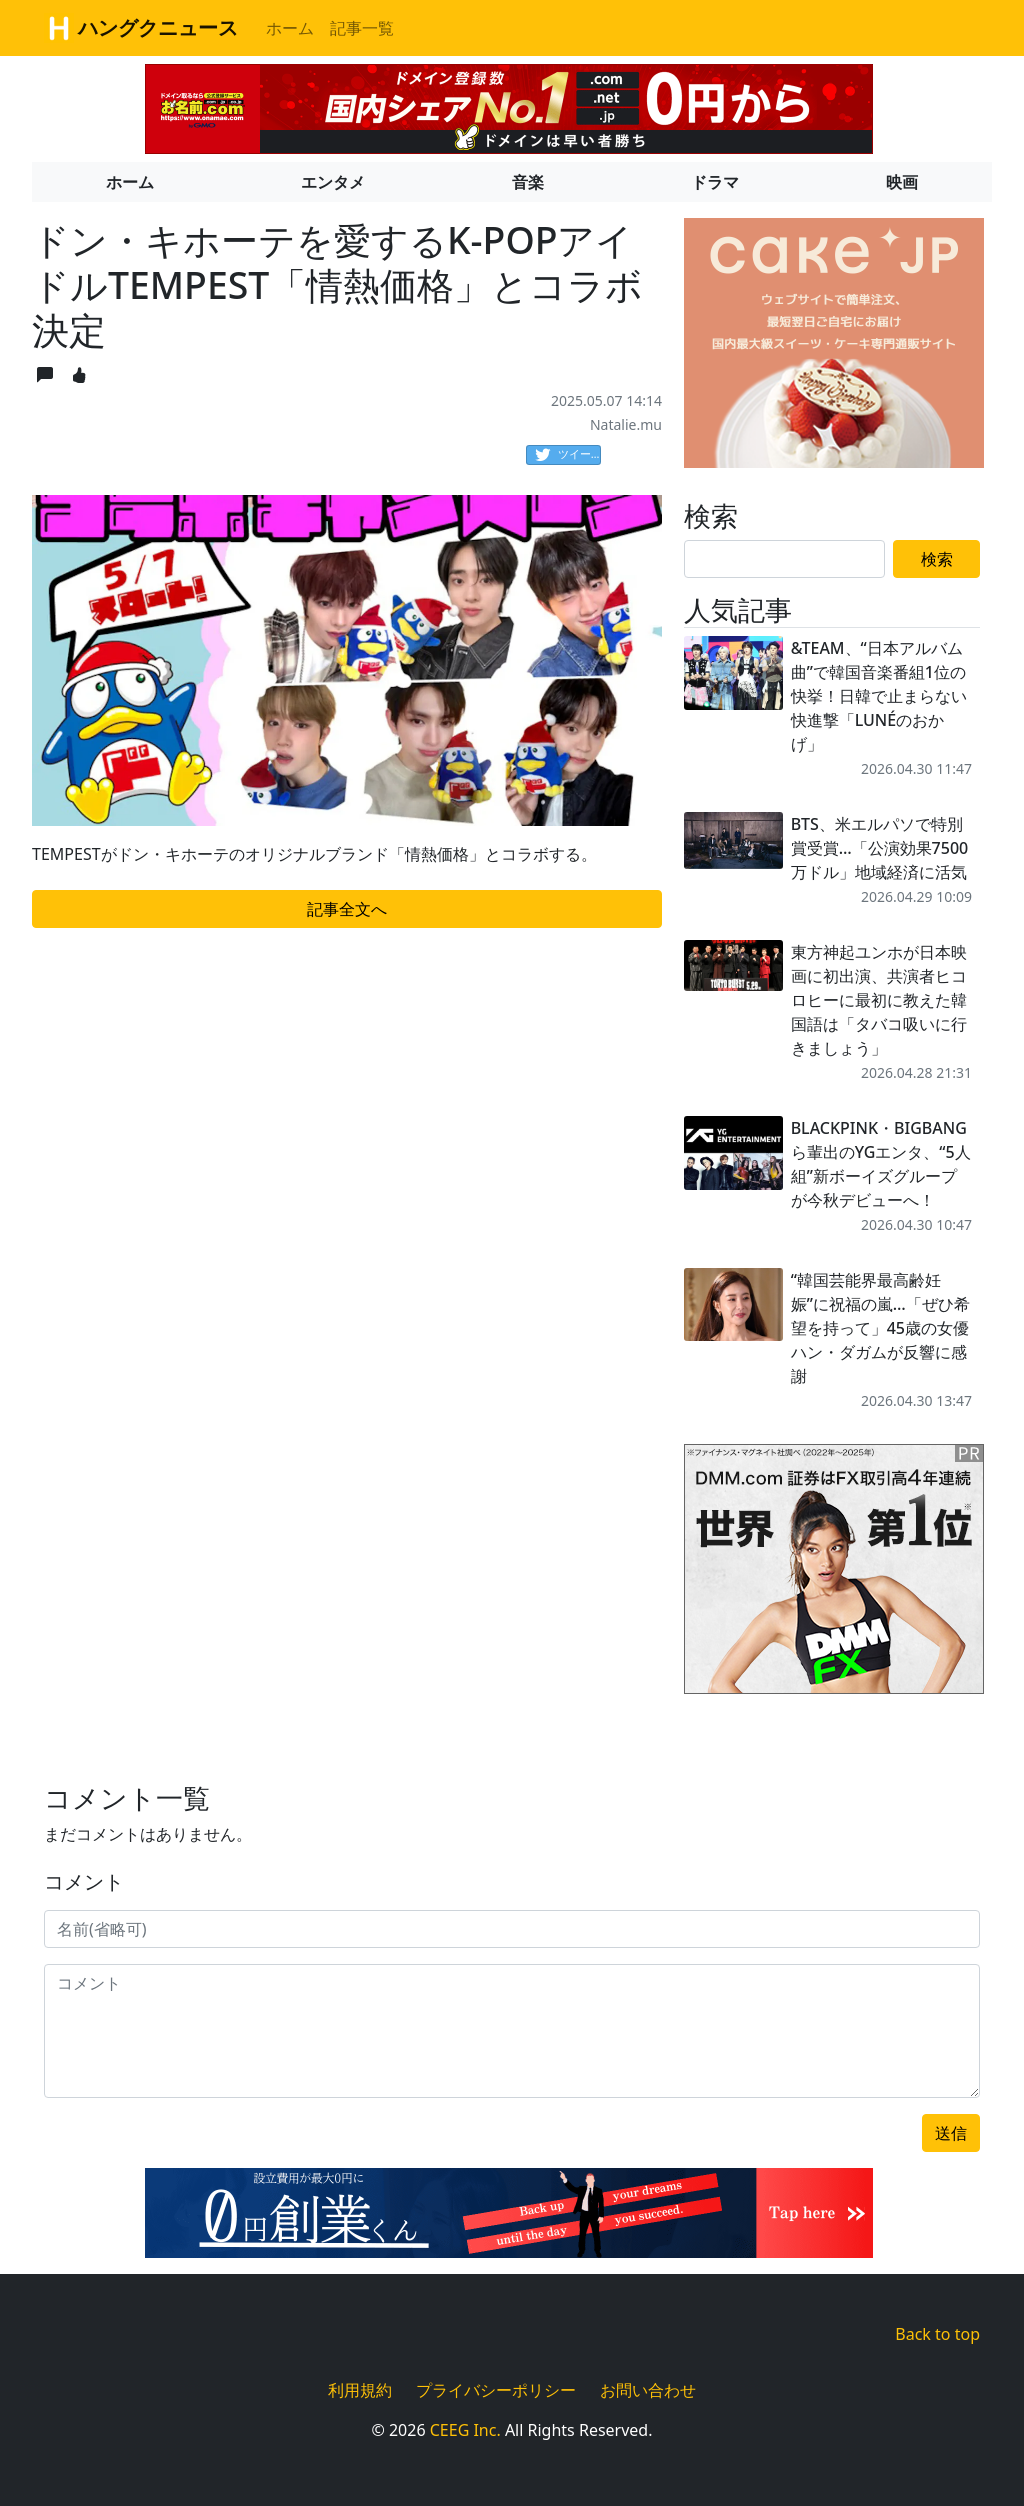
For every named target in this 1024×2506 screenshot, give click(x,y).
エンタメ (333, 182)
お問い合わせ (648, 2390)
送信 (951, 2133)
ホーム (290, 28)
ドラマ (715, 182)
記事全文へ (347, 909)
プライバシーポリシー (496, 2390)
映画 (902, 182)
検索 (937, 559)
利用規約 (360, 2390)
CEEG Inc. (465, 2430)
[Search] (784, 559)
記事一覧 (362, 28)
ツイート (568, 455)
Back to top (937, 2334)
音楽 (528, 182)
